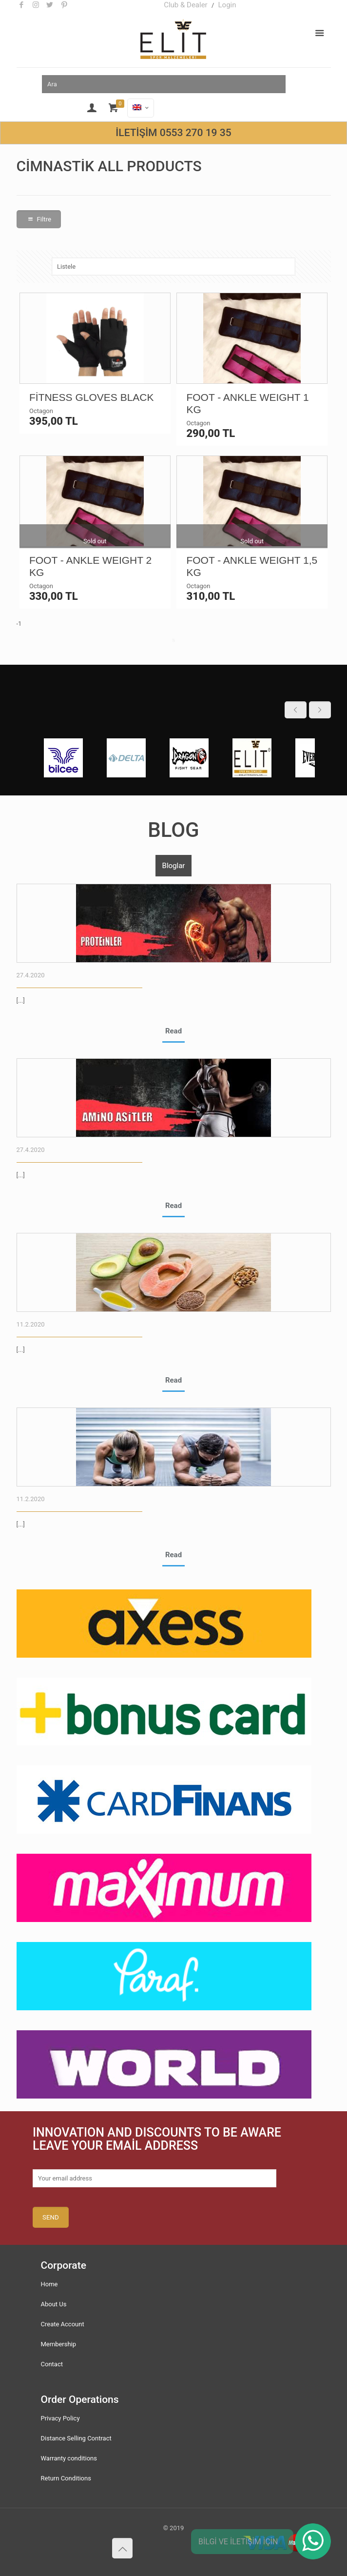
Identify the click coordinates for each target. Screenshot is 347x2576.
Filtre (39, 219)
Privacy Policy (60, 2418)
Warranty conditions (69, 2458)
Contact (52, 2364)
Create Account (62, 2324)
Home (49, 2284)
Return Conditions (66, 2478)
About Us (54, 2304)
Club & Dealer (186, 4)
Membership (59, 2344)
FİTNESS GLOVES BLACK (91, 397)
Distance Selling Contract (76, 2438)
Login (227, 4)
